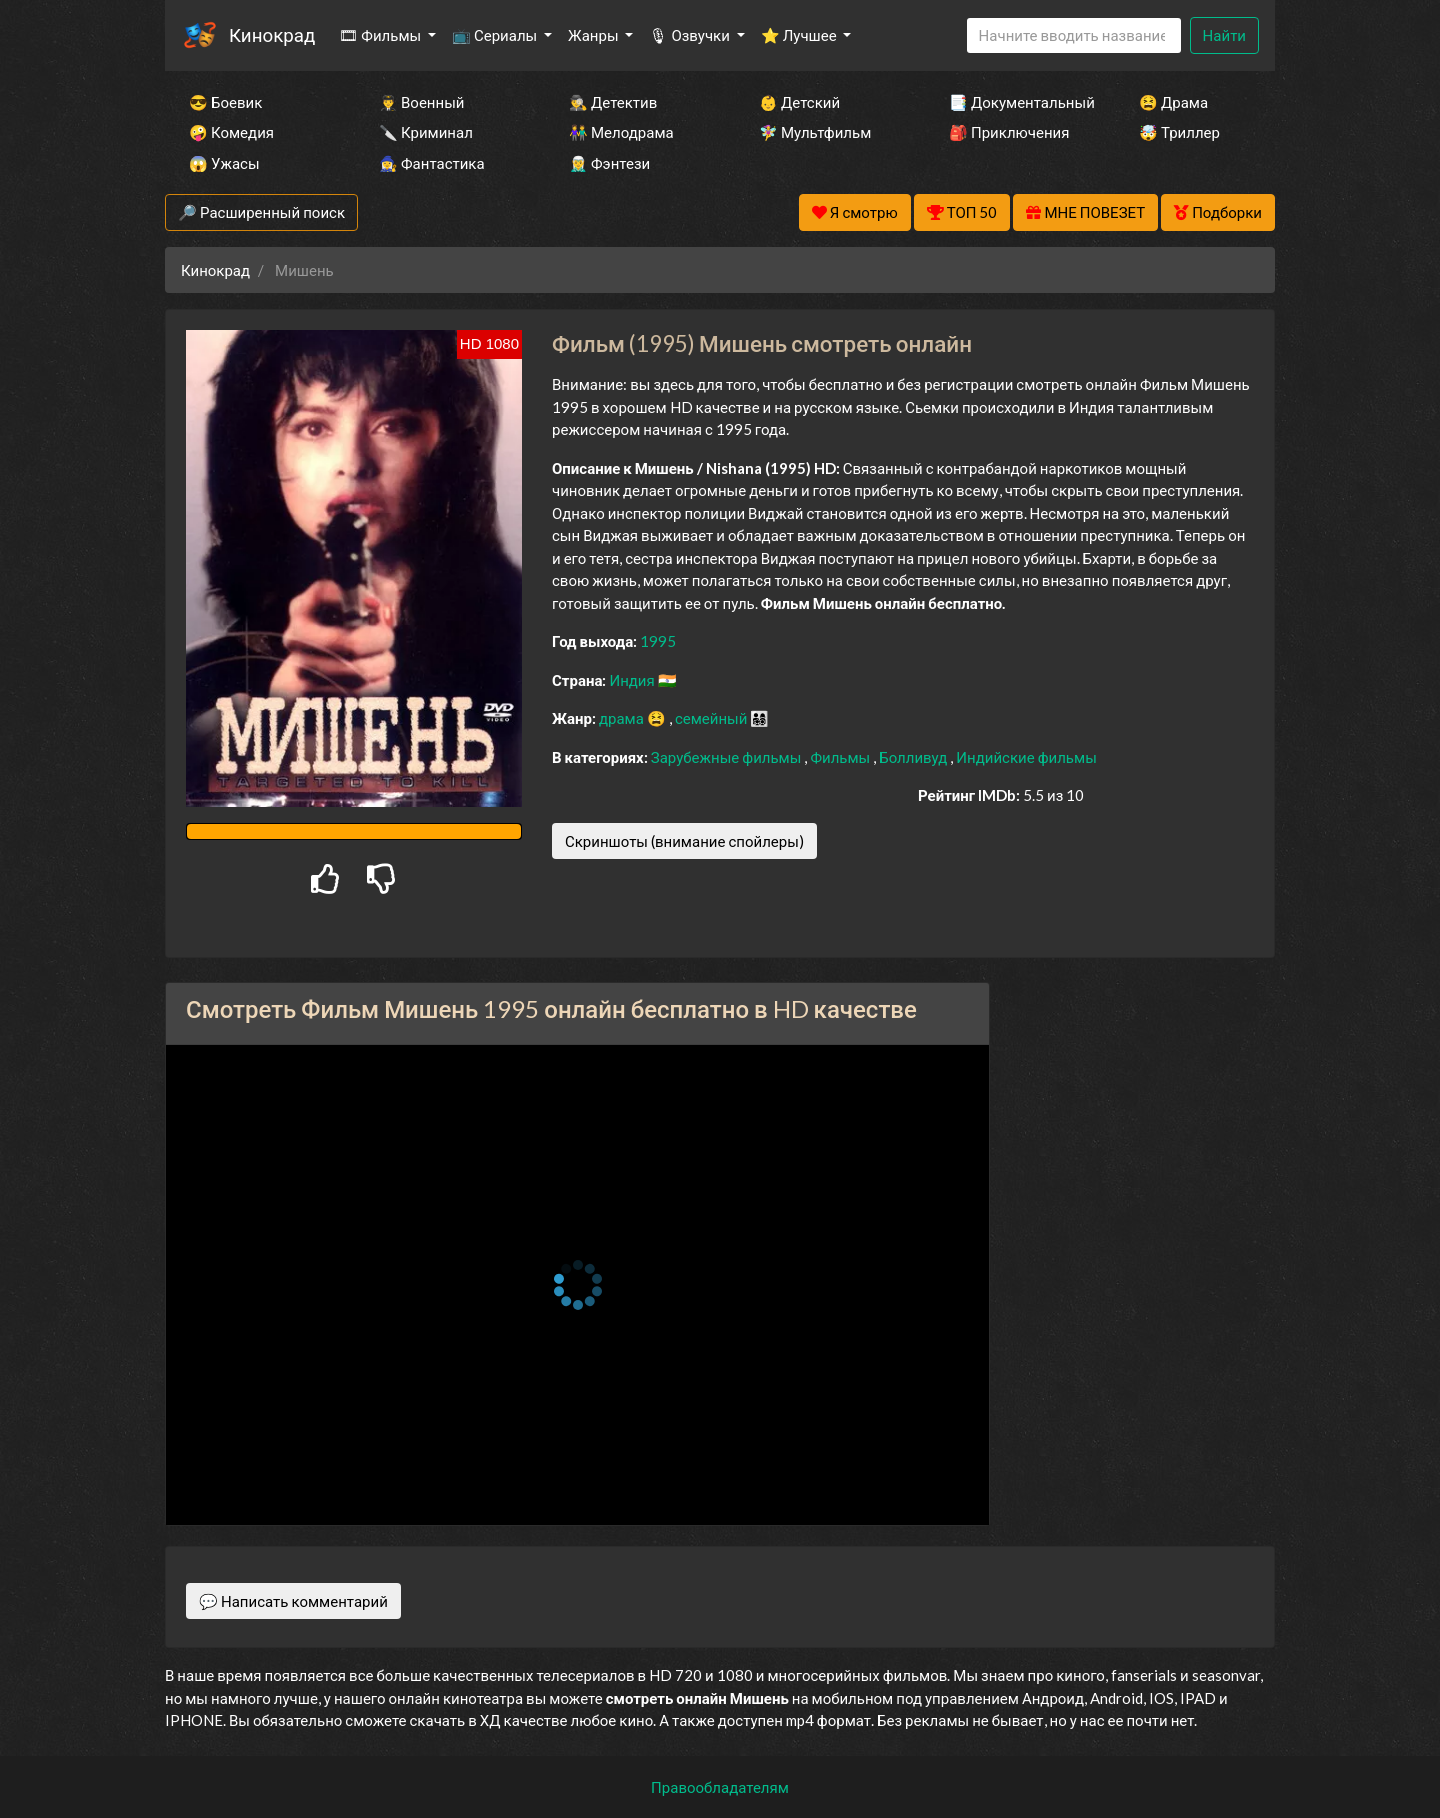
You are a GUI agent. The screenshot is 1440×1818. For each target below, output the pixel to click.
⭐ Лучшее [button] (800, 35)
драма (623, 718)
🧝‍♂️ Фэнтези (609, 163)
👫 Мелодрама (621, 132)
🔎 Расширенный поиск (261, 212)
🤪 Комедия (231, 132)
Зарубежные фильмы (728, 757)
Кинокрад (272, 34)
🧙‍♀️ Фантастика (432, 163)
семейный (713, 718)
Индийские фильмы (1026, 757)
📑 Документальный (1017, 102)
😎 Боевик (225, 102)
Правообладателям (720, 1787)
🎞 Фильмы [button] (381, 35)
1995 (658, 641)
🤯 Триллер (1179, 132)
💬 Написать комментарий (293, 1601)
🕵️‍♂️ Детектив (613, 102)
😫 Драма (1173, 102)
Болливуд (914, 757)
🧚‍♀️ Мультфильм (815, 132)
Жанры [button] (595, 35)
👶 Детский (799, 102)
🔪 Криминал (426, 132)
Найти (1224, 35)
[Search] (1074, 35)
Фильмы (841, 757)
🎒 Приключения (1009, 132)
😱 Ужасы (224, 163)
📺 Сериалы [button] (496, 35)
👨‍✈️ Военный (421, 102)
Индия (633, 680)
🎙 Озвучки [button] (690, 35)
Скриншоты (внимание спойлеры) (684, 841)
